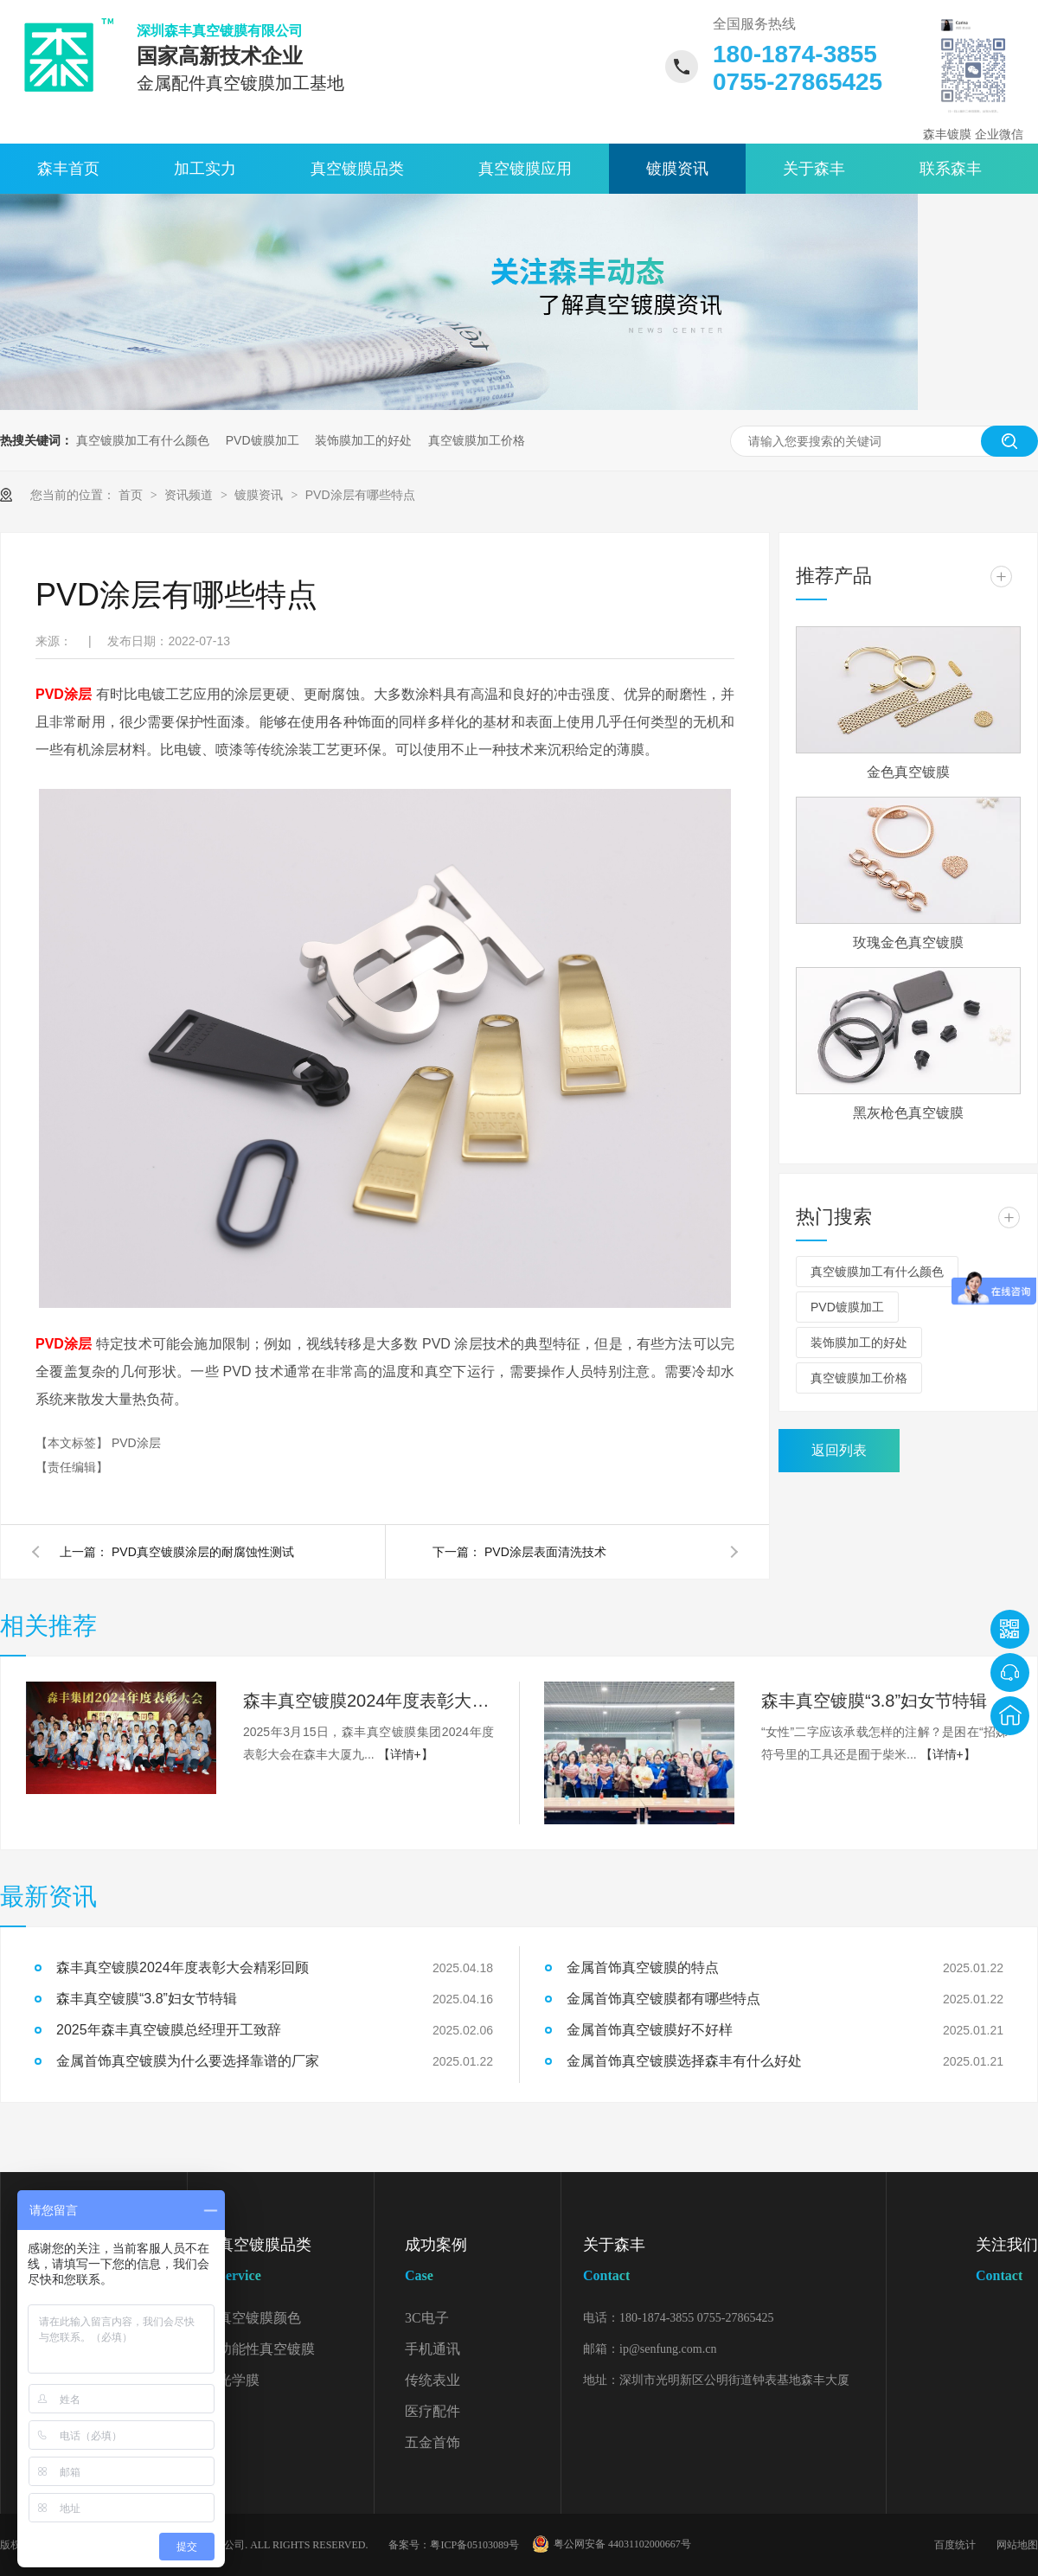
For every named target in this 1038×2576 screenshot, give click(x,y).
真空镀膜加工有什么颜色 (142, 440)
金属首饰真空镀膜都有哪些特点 (663, 1998)
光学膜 (239, 2380)
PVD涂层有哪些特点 (360, 495)
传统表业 (432, 2380)
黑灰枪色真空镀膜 (908, 1112)
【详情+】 (405, 1754)
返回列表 (839, 1450)
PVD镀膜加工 (262, 440)
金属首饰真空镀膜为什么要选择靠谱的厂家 (187, 2061)
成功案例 (483, 2263)
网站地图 (1017, 2545)
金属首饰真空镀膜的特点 (643, 1967)
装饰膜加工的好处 (363, 440)
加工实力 (205, 168)
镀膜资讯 (677, 168)
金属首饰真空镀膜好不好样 (650, 2029)
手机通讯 (432, 2349)
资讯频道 (190, 495)
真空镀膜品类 (357, 168)
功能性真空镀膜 (266, 2349)
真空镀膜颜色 (259, 2317)
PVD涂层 (136, 1443)
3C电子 (427, 2317)
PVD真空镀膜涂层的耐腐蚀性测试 (203, 1552)
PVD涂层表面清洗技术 (545, 1552)
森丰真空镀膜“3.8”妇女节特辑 (874, 1700)
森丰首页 (68, 168)
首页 (132, 495)
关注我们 (1007, 2263)
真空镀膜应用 (525, 168)
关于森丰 (814, 168)
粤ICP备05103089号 (474, 2545)
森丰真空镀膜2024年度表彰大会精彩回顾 (368, 1700)
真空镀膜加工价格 (476, 440)
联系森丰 (950, 168)
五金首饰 (432, 2442)
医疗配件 (432, 2411)
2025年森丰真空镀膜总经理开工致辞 (168, 2029)
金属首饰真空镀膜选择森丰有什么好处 (684, 2061)
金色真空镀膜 (908, 772)
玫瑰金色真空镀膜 (908, 942)
